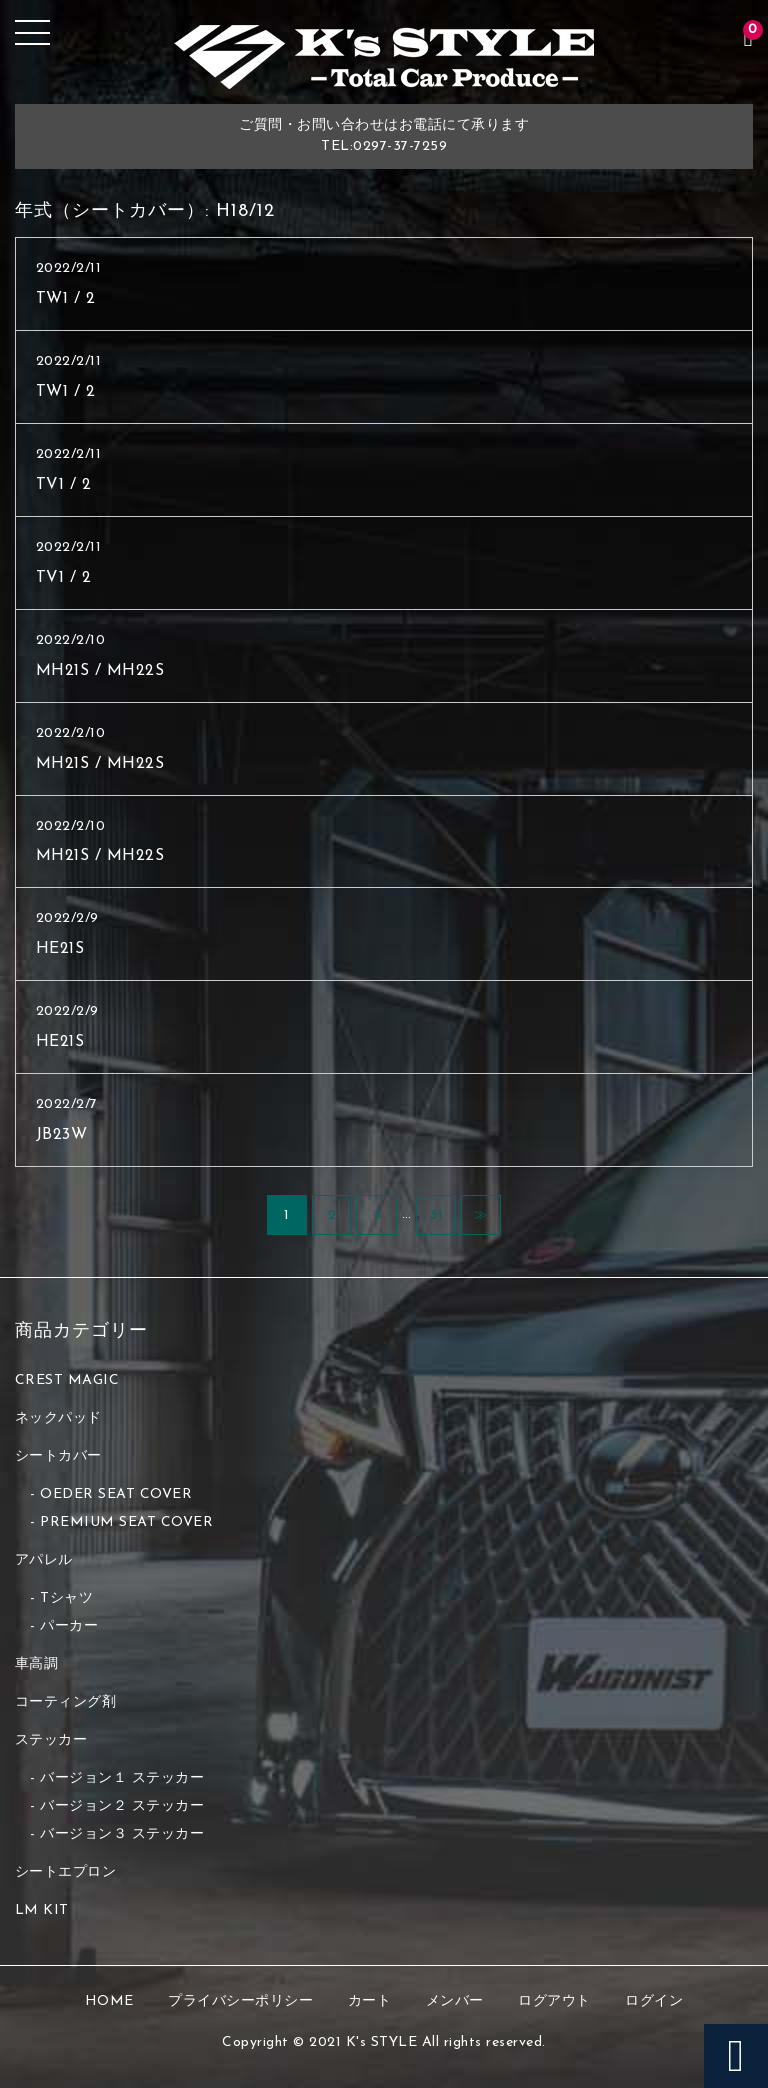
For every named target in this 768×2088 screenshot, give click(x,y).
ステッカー (51, 1740)
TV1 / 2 (64, 485)
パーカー (69, 1626)
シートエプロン (66, 1872)
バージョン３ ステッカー (122, 1834)
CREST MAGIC (67, 1380)
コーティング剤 (66, 1702)
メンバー (455, 2001)
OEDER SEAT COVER (116, 1494)
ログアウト (554, 2001)
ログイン (654, 2001)
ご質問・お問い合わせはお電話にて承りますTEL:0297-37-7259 (384, 136)
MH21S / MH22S (100, 671)
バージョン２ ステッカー (122, 1806)
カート (370, 2001)
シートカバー (58, 1456)
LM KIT (42, 1910)
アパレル (44, 1560)
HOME (109, 2001)
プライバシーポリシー (240, 2001)
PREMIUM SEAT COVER (126, 1522)
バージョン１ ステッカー (122, 1778)
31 (436, 1215)
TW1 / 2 (66, 299)
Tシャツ (66, 1598)
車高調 (37, 1664)
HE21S (60, 949)
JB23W (62, 1135)
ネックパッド (58, 1418)
